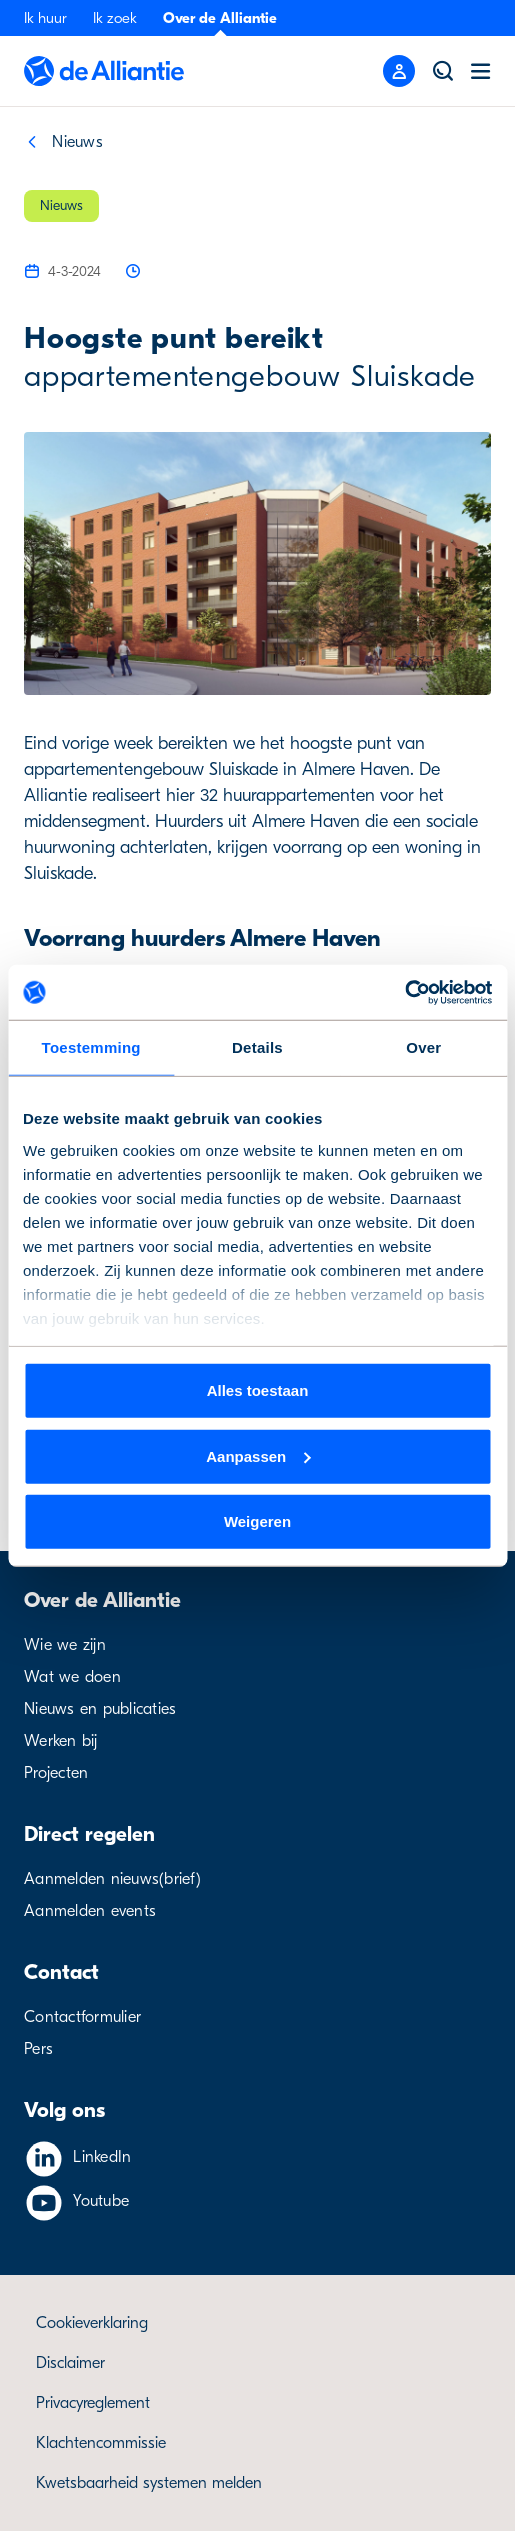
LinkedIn (102, 2157)
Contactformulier (82, 2017)
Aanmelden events (90, 1911)
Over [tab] (423, 1047)
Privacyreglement (93, 2403)
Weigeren (257, 1521)
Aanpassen (258, 1455)
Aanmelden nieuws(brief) (112, 1879)
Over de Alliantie (220, 18)
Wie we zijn (65, 1645)
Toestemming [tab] (91, 1047)
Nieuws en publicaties (100, 1709)
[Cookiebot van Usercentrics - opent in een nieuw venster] (404, 992)
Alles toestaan (258, 1390)
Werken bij (61, 1741)
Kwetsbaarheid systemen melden (149, 2483)
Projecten (56, 1773)
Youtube (101, 2201)
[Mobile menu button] (399, 71)
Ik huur (45, 18)
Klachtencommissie (101, 2443)
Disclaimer (70, 2363)
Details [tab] (257, 1047)
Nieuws (77, 142)
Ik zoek (115, 18)
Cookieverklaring (92, 2323)
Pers (38, 2049)
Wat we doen (72, 1677)
